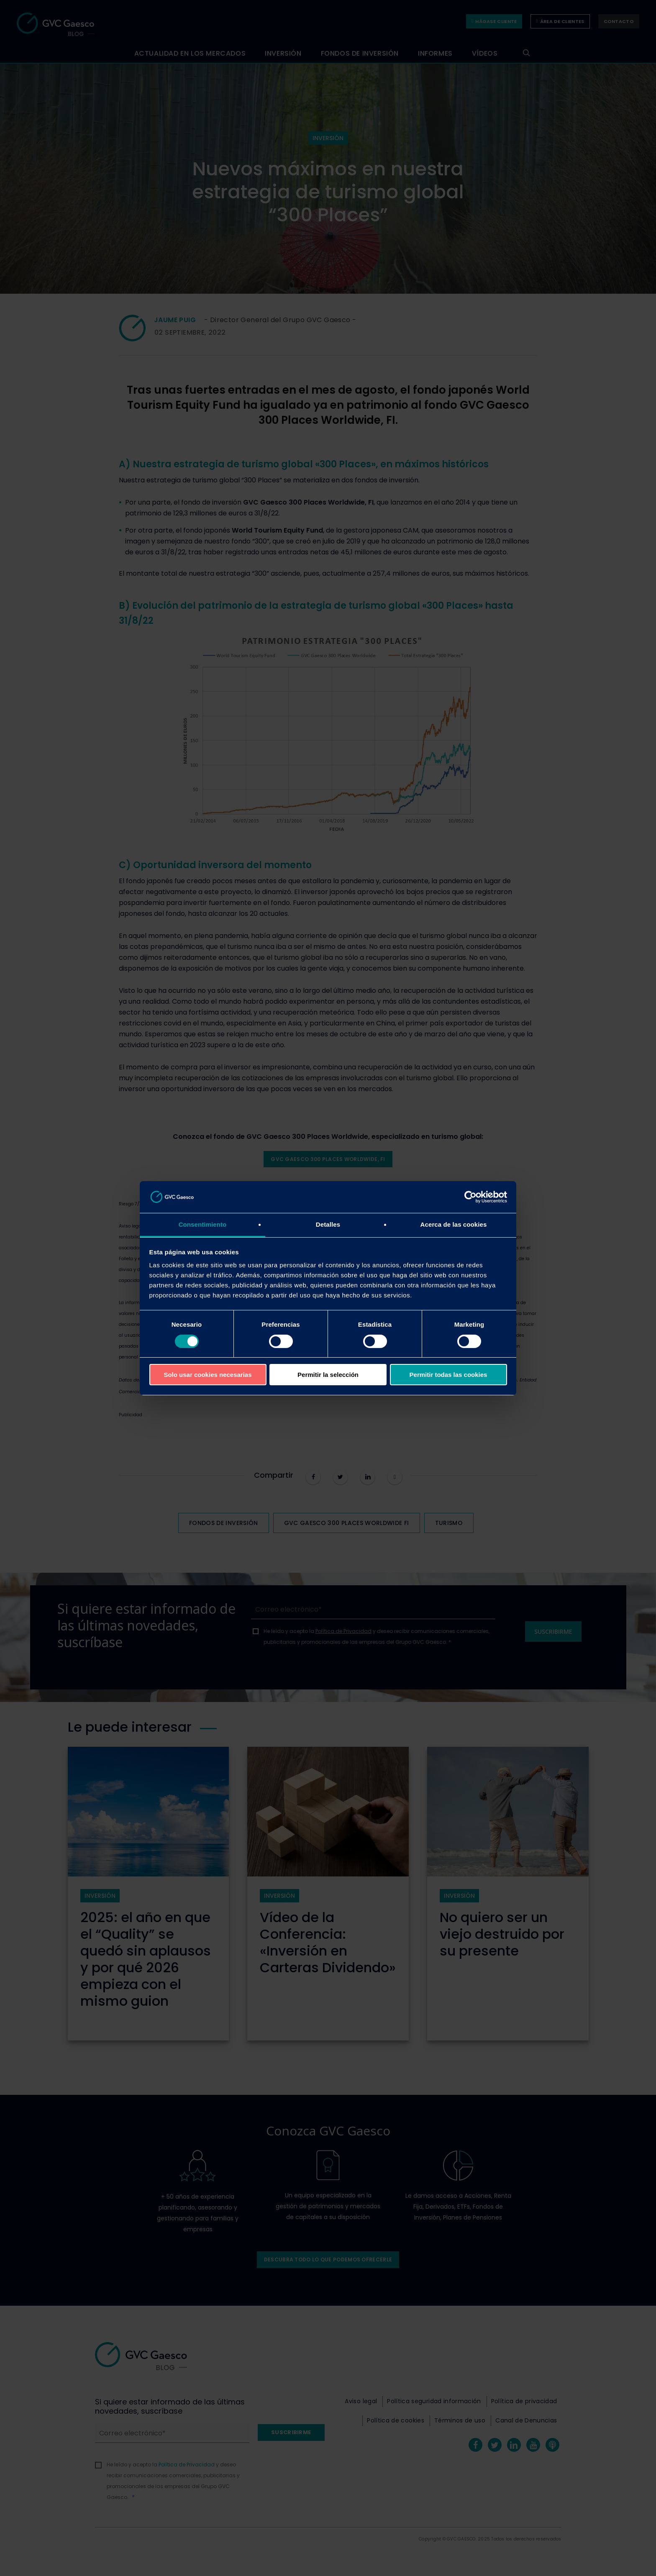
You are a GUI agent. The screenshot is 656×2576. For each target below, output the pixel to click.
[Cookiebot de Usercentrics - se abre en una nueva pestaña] (470, 1197)
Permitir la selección (328, 1374)
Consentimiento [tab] (203, 1224)
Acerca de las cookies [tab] (453, 1224)
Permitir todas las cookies (448, 1374)
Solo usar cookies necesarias (207, 1374)
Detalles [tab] (328, 1224)
